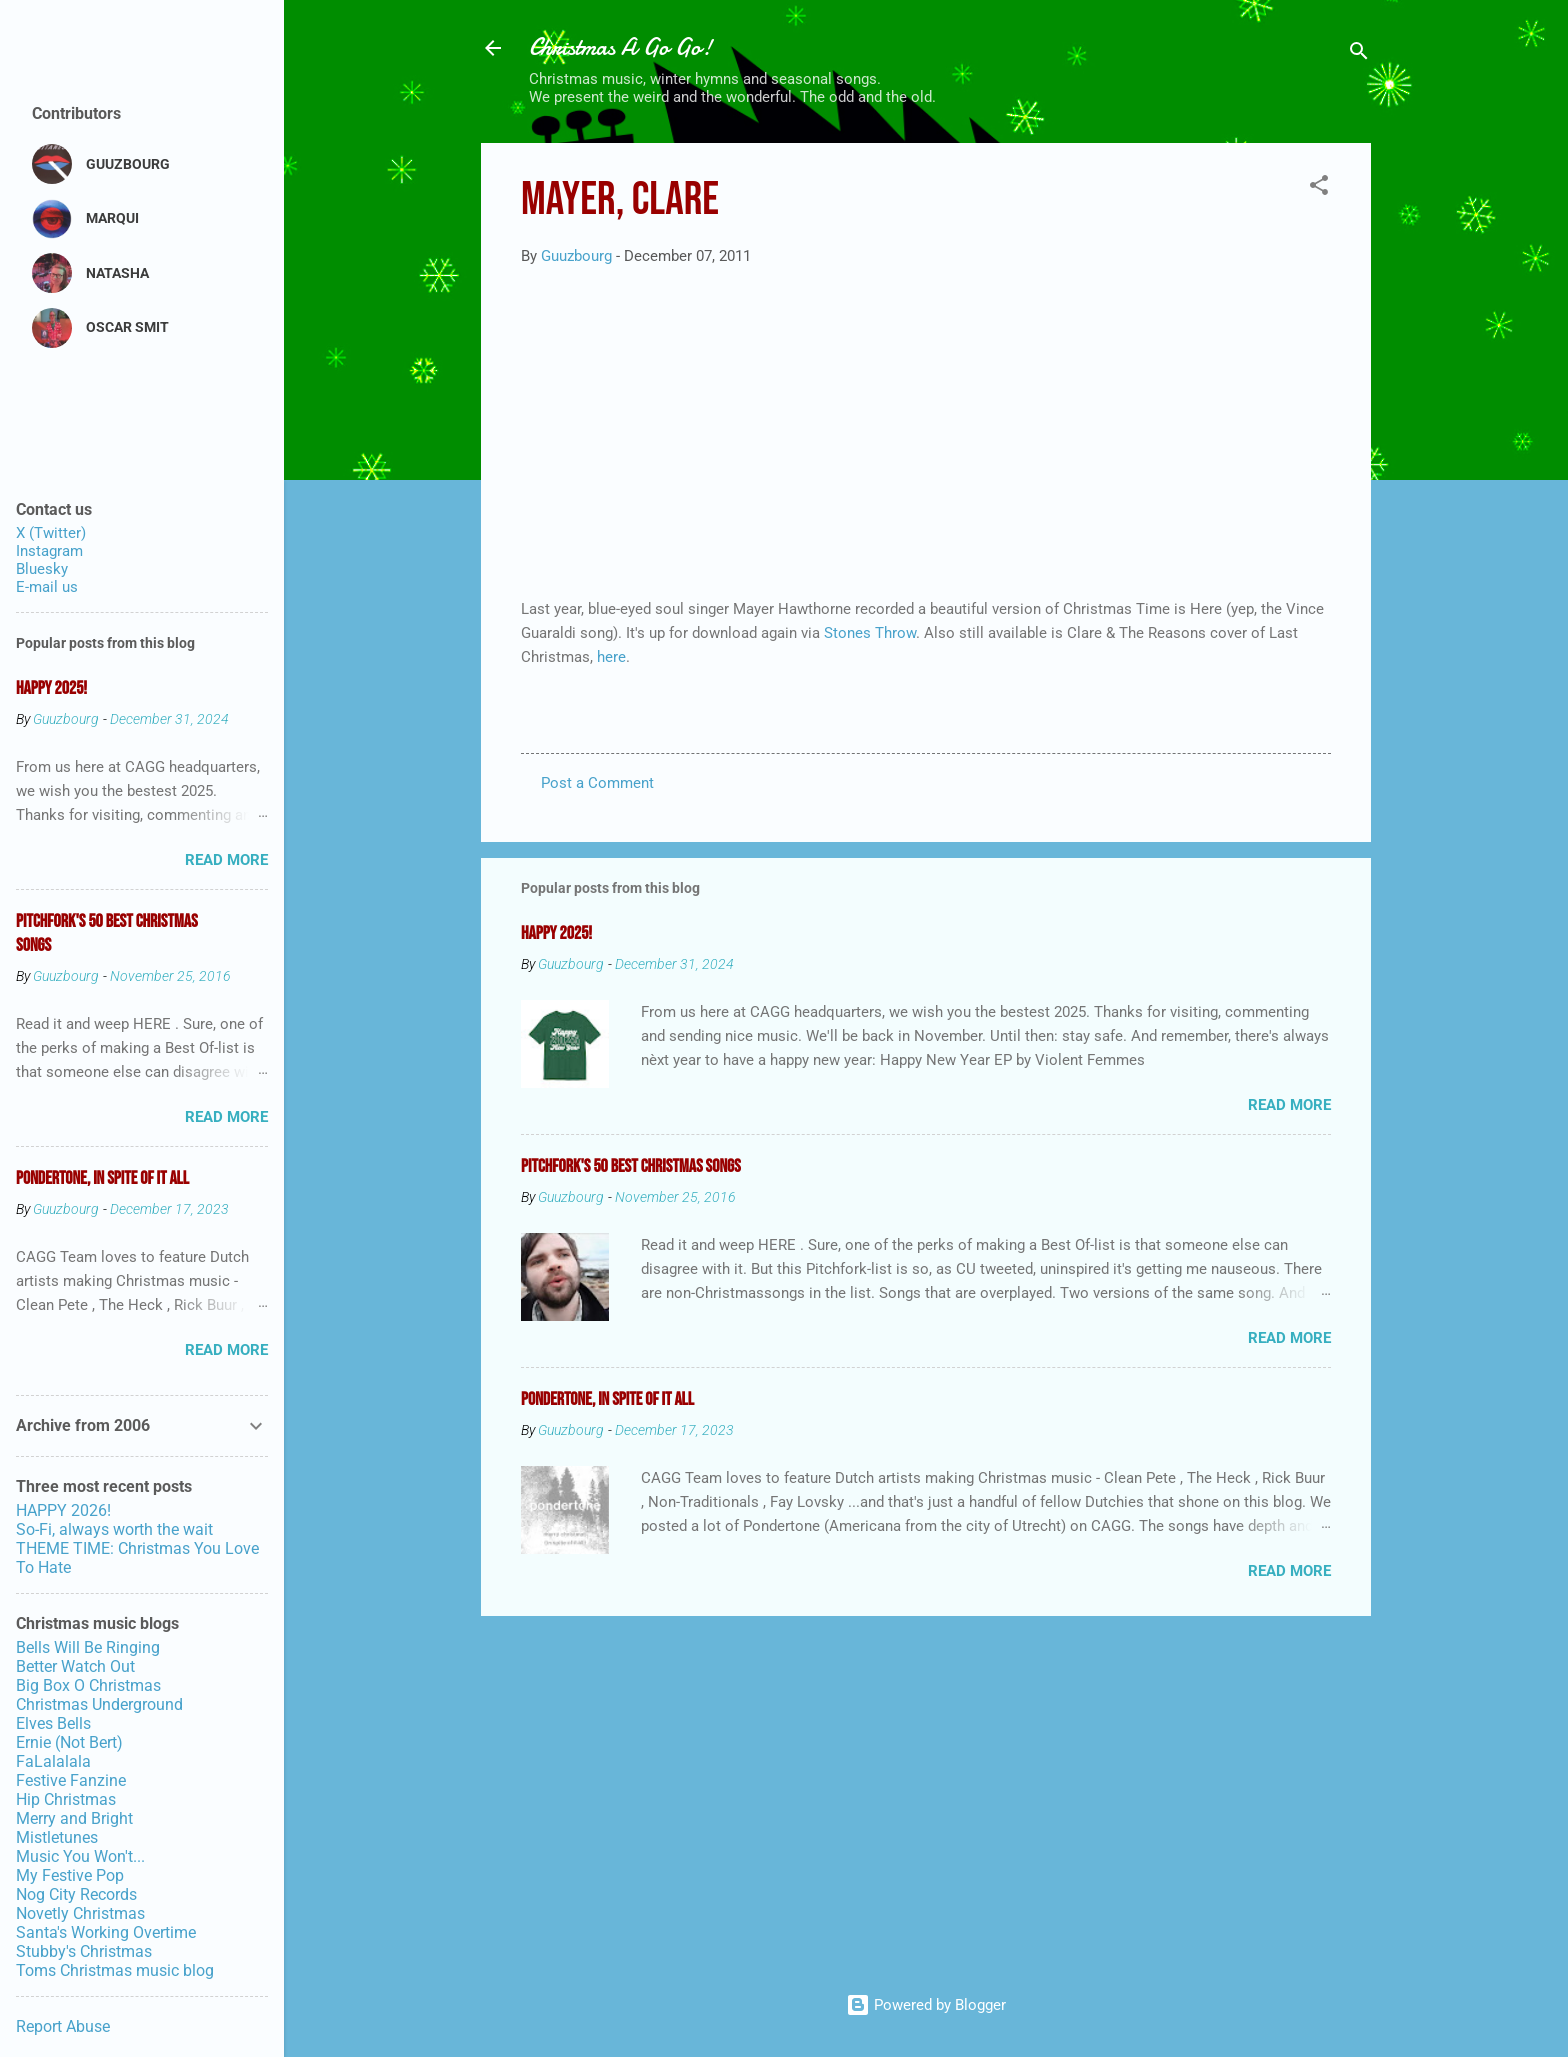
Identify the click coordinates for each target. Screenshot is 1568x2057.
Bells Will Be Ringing (88, 1647)
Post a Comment (597, 783)
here (609, 657)
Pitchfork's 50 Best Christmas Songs (631, 1166)
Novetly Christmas (80, 1913)
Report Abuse (63, 2026)
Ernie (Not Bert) (69, 1742)
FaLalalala (53, 1761)
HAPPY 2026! (63, 1510)
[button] (1319, 188)
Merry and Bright (74, 1818)
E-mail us (47, 587)
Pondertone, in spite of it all (607, 1399)
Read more (1289, 1105)
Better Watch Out (75, 1666)
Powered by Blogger (926, 2005)
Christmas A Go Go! (620, 47)
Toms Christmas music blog (115, 1970)
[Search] (1359, 54)
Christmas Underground (99, 1704)
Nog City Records (76, 1894)
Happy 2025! (556, 933)
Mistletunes (57, 1837)
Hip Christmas (66, 1799)
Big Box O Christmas (88, 1685)
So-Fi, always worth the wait (114, 1529)
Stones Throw (870, 633)
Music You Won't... (80, 1856)
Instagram (49, 551)
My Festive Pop (70, 1875)
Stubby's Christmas (84, 1951)
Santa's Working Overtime (106, 1932)
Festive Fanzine (71, 1780)
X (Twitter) (51, 533)
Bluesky (42, 569)
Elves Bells (53, 1723)
